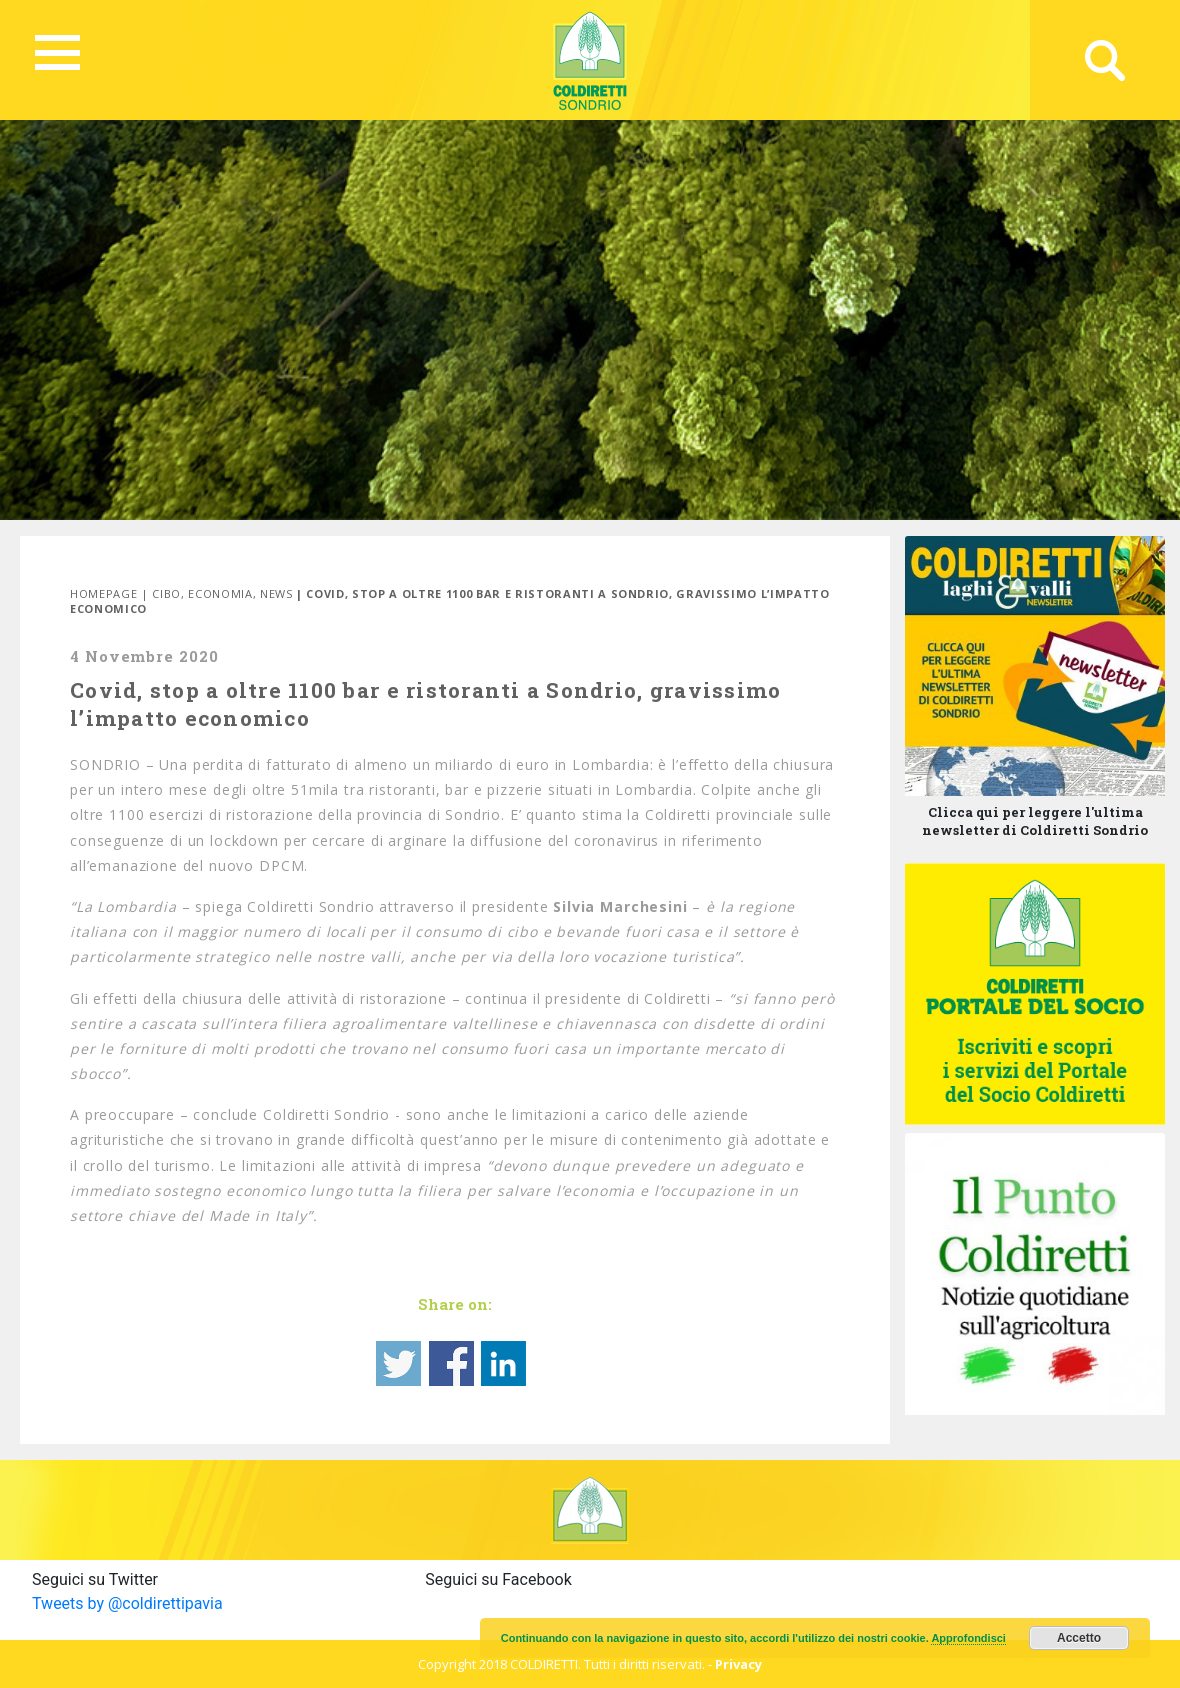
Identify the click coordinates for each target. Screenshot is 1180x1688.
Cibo (166, 593)
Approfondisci (968, 1638)
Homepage (103, 593)
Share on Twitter (398, 1363)
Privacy (738, 1664)
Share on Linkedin (503, 1363)
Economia (220, 593)
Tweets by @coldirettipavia (127, 1603)
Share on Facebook (451, 1363)
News (276, 593)
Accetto (1079, 1638)
